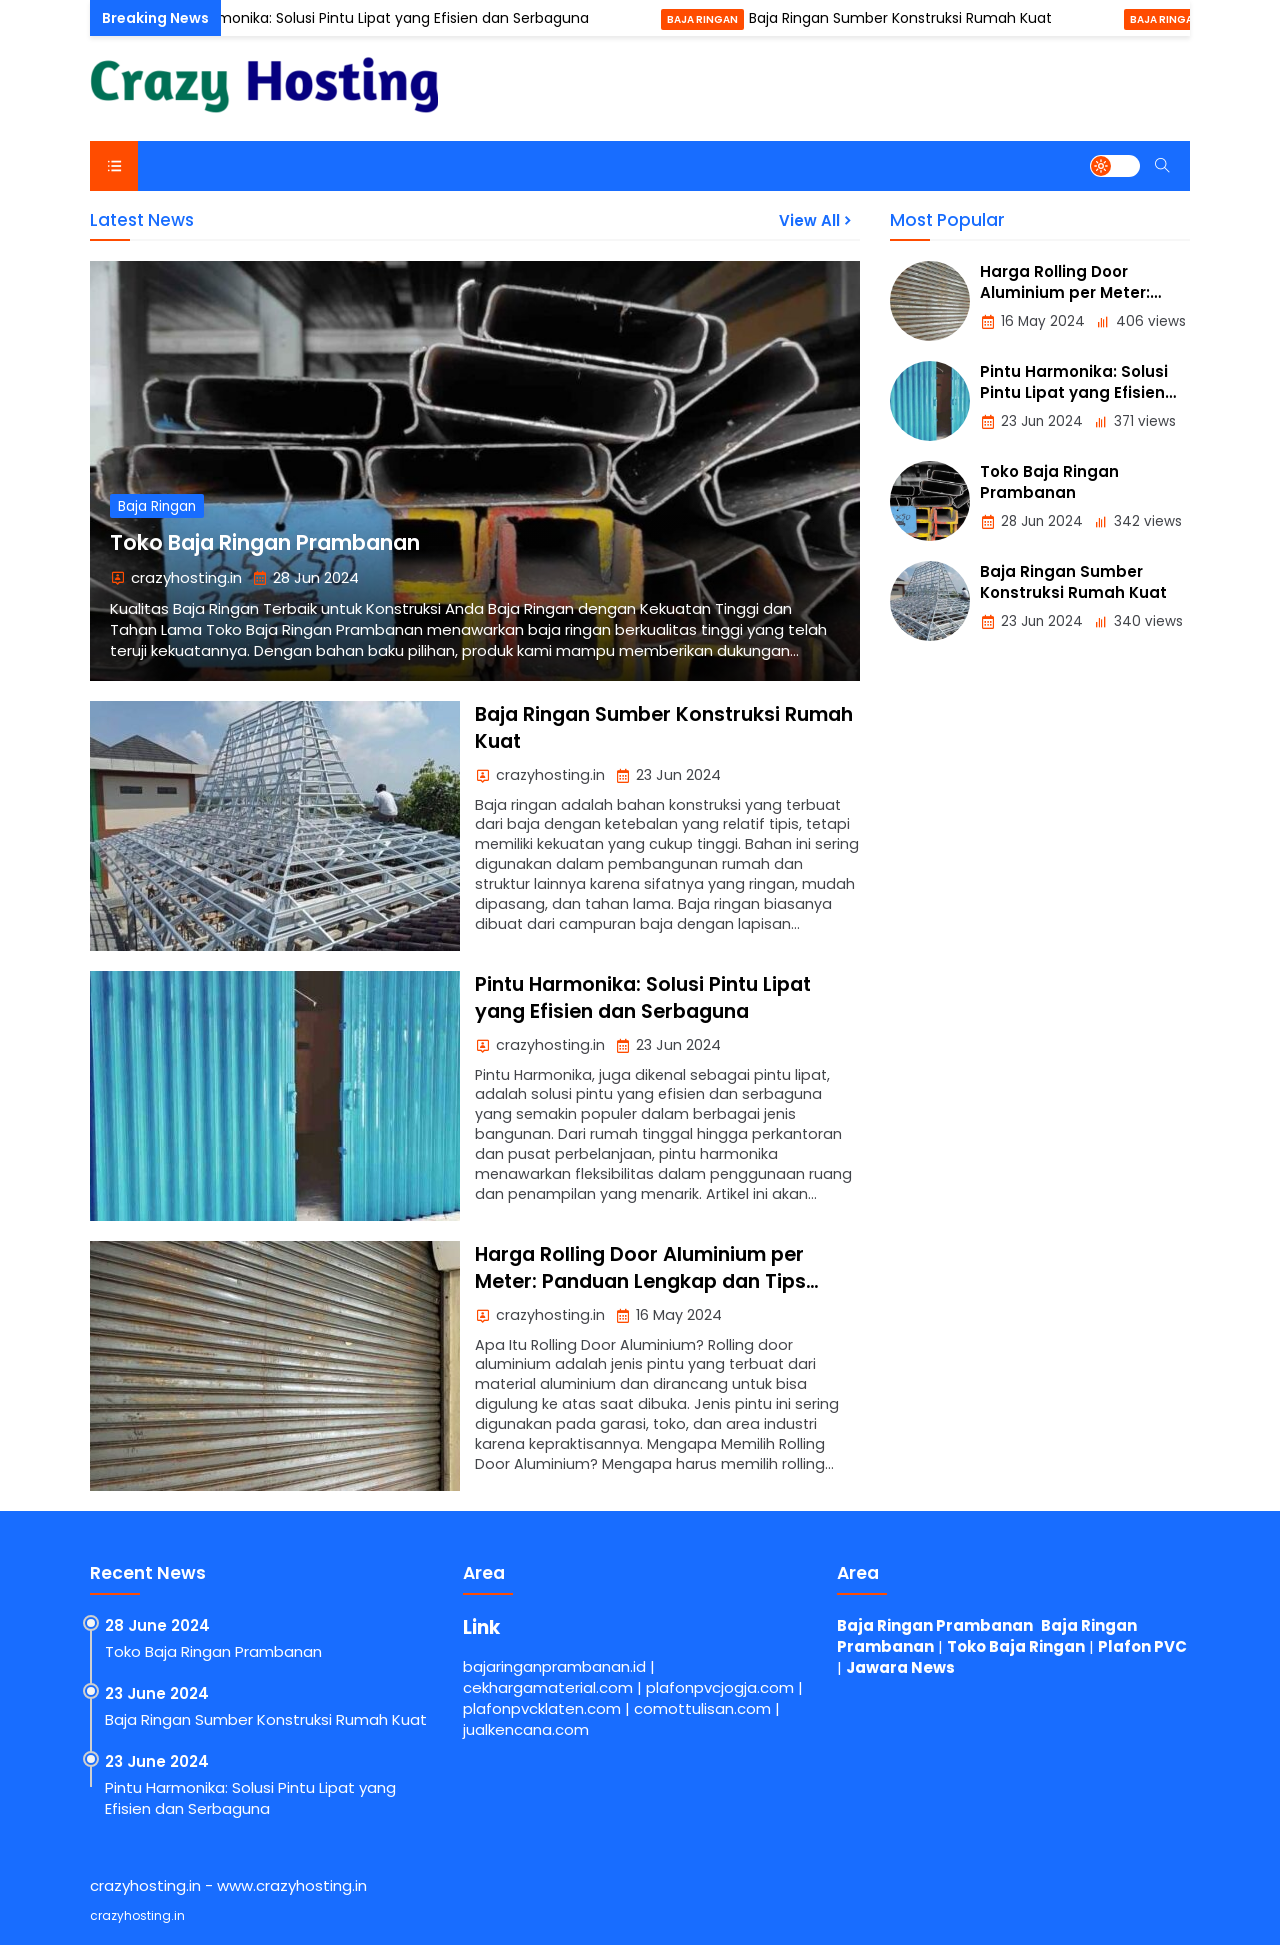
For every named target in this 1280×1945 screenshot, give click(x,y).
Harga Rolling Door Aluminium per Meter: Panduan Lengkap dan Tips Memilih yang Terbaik (640, 1282)
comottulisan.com (702, 1708)
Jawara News (900, 1667)
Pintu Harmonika (105, 19)
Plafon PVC (1142, 1646)
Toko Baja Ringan (1016, 1646)
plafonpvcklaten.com (542, 1708)
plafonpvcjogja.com (720, 1687)
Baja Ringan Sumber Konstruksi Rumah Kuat (910, 18)
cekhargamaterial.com (548, 1687)
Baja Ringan (712, 19)
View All (817, 220)
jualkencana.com (526, 1729)
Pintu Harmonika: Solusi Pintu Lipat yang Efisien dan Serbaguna (382, 18)
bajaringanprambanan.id (554, 1666)
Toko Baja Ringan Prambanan (265, 542)
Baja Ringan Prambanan (935, 1625)
